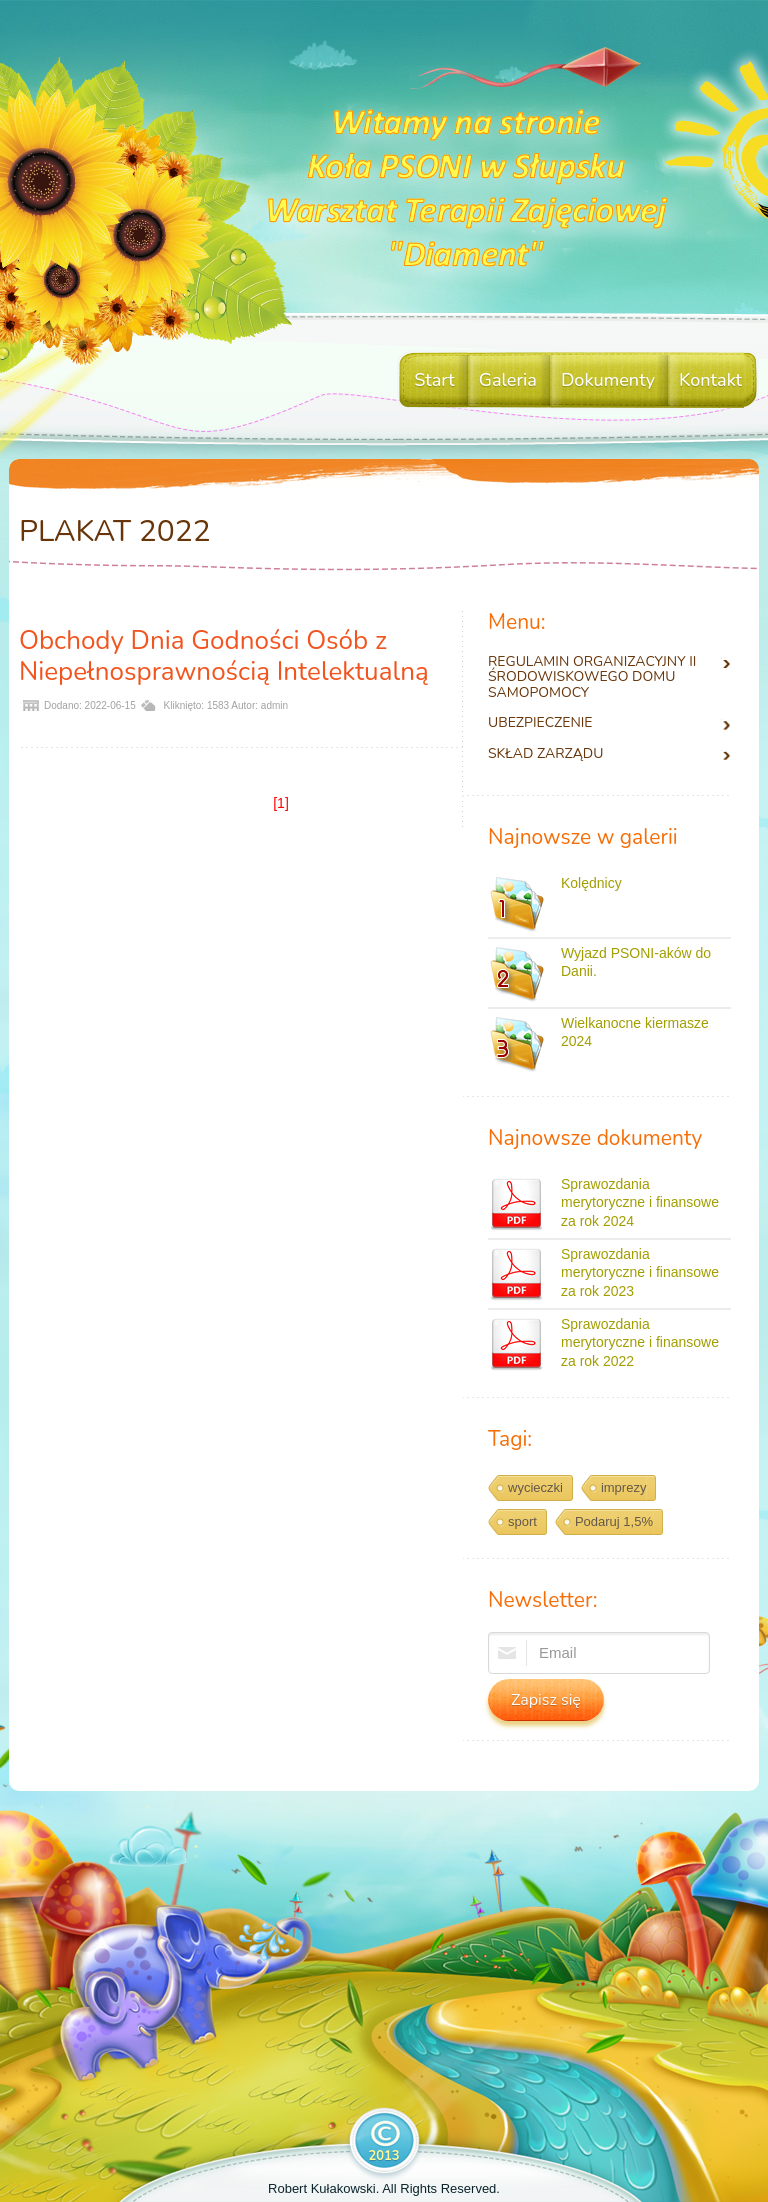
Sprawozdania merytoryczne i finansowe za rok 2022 (640, 1342)
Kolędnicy (591, 883)
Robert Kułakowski (322, 2188)
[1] (281, 803)
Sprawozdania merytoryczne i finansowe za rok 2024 (640, 1202)
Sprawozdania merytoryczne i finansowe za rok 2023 (640, 1272)
